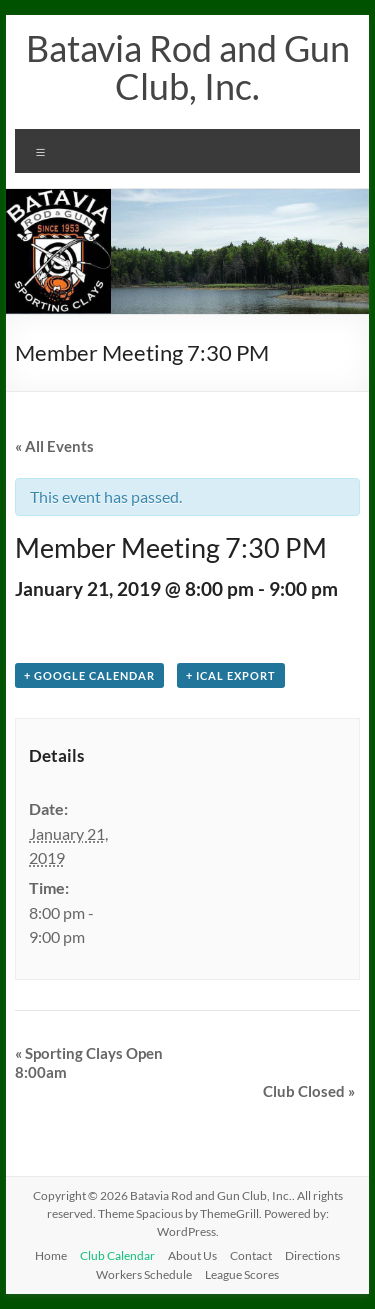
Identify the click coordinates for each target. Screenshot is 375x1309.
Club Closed (309, 1091)
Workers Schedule (144, 1274)
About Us (192, 1255)
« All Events (54, 446)
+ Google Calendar (89, 675)
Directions (312, 1255)
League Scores (242, 1274)
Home (51, 1255)
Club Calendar (117, 1255)
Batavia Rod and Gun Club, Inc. (188, 67)
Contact (251, 1255)
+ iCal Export (231, 675)
